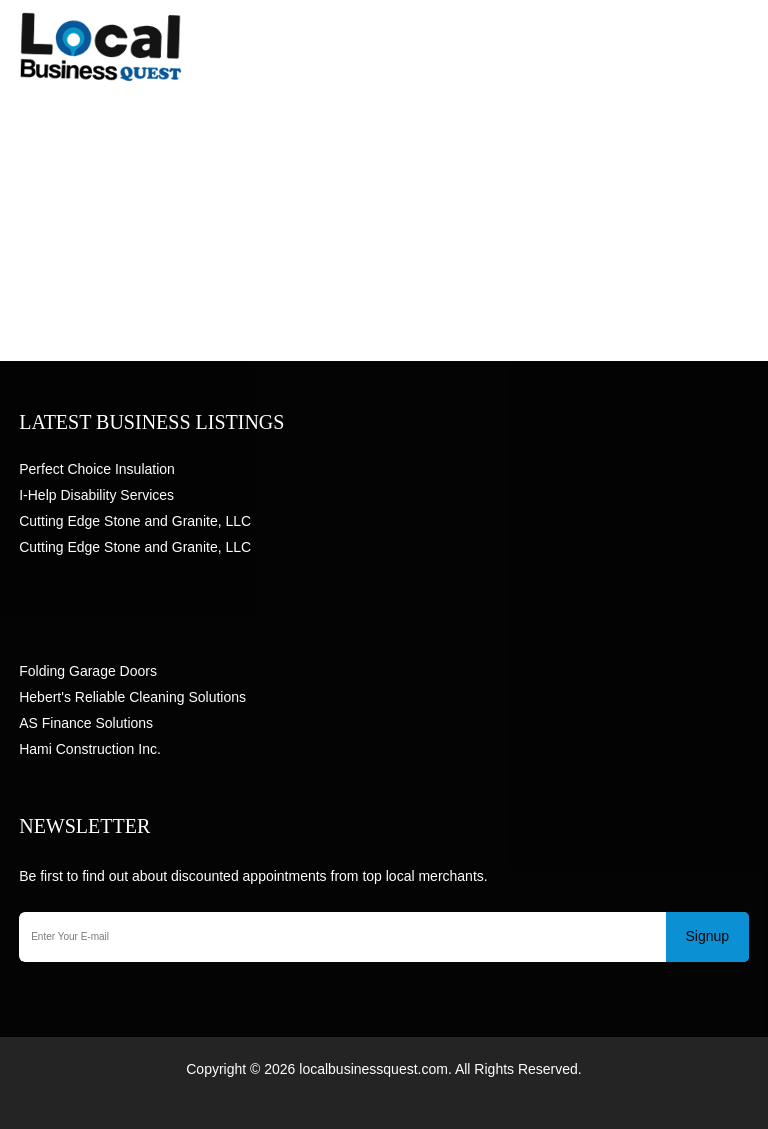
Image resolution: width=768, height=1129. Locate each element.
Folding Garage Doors (88, 671)
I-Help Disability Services (96, 495)
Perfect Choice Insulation (97, 469)
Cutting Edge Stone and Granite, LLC (135, 521)
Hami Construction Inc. (90, 749)
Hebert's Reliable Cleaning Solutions (132, 697)
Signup (708, 936)
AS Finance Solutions (86, 723)
